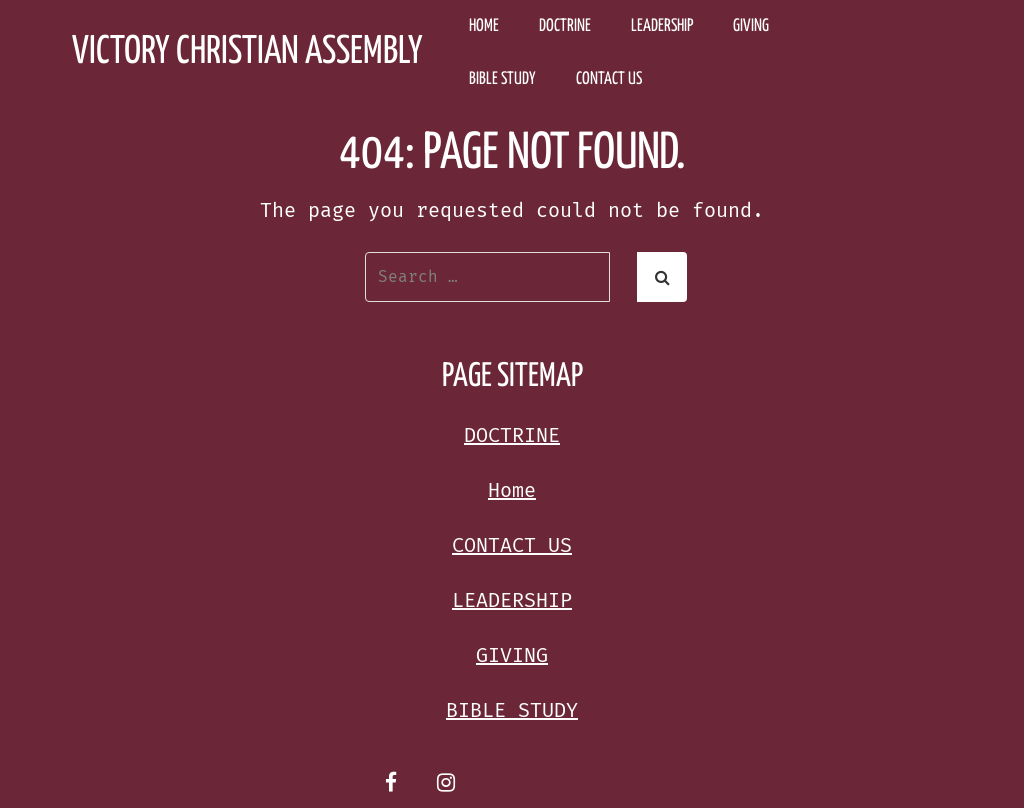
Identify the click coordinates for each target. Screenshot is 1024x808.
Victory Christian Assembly (247, 52)
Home (484, 26)
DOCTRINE (565, 26)
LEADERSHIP (662, 26)
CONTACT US (609, 79)
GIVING (751, 26)
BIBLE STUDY (502, 79)
